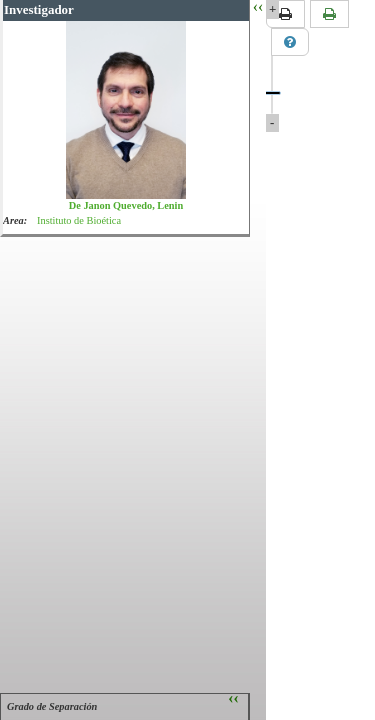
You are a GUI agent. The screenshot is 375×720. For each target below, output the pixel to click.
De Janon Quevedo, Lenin (126, 205)
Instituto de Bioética (79, 220)
